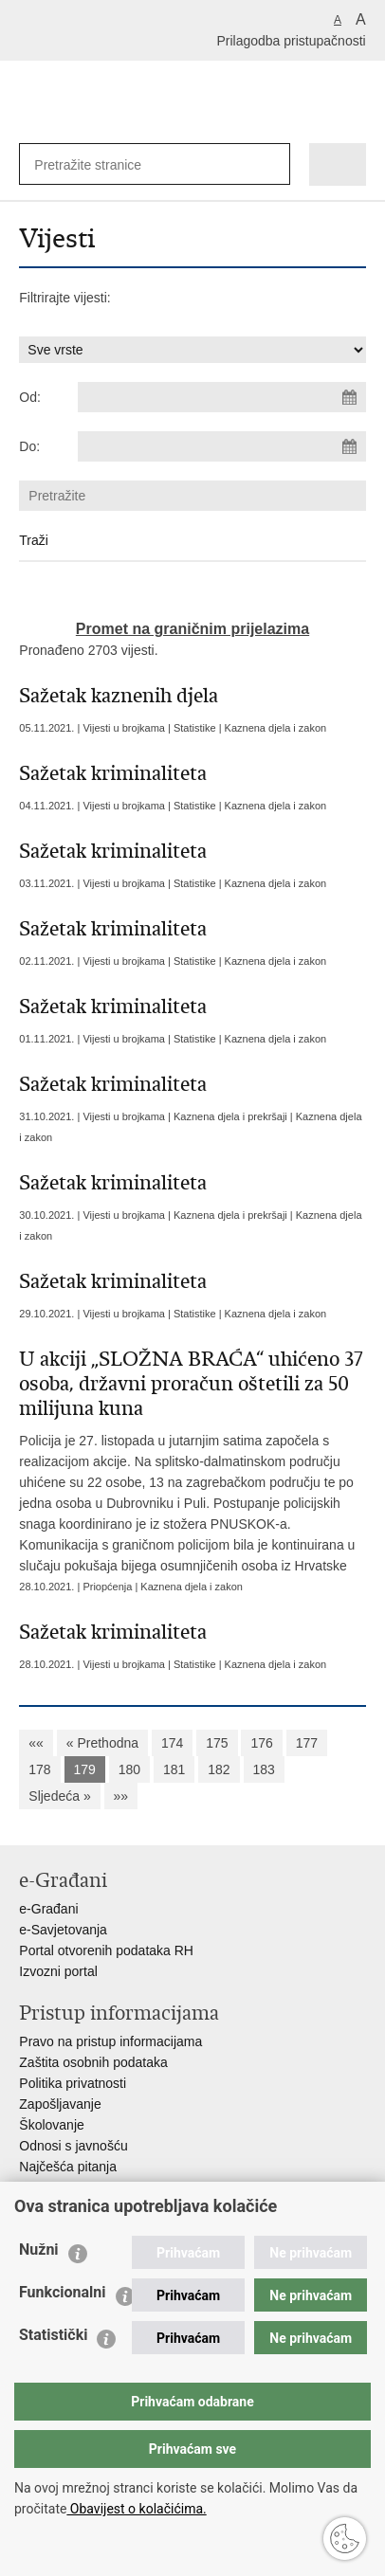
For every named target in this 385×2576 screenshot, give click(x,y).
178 (39, 1769)
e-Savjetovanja (63, 1929)
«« (36, 1743)
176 (261, 1743)
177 (307, 1743)
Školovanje (51, 2124)
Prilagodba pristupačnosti (290, 40)
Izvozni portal (58, 1971)
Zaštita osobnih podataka (93, 2062)
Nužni (39, 2249)
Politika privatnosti (72, 2083)
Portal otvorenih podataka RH (106, 1950)
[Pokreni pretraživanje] (272, 164)
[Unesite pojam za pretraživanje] (96, 164)
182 (218, 1769)
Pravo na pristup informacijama (110, 2041)
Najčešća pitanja (68, 2166)
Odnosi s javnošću (73, 2145)
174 (172, 1743)
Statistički (53, 2335)
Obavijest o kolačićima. (136, 2508)
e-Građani (48, 1908)
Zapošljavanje (60, 2104)
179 (85, 1769)
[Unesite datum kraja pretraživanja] (221, 446)
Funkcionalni (62, 2292)
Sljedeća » (59, 1796)
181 (174, 1769)
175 (217, 1743)
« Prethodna (102, 1743)
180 (129, 1769)
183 (264, 1769)
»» (121, 1796)
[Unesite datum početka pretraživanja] (221, 397)
